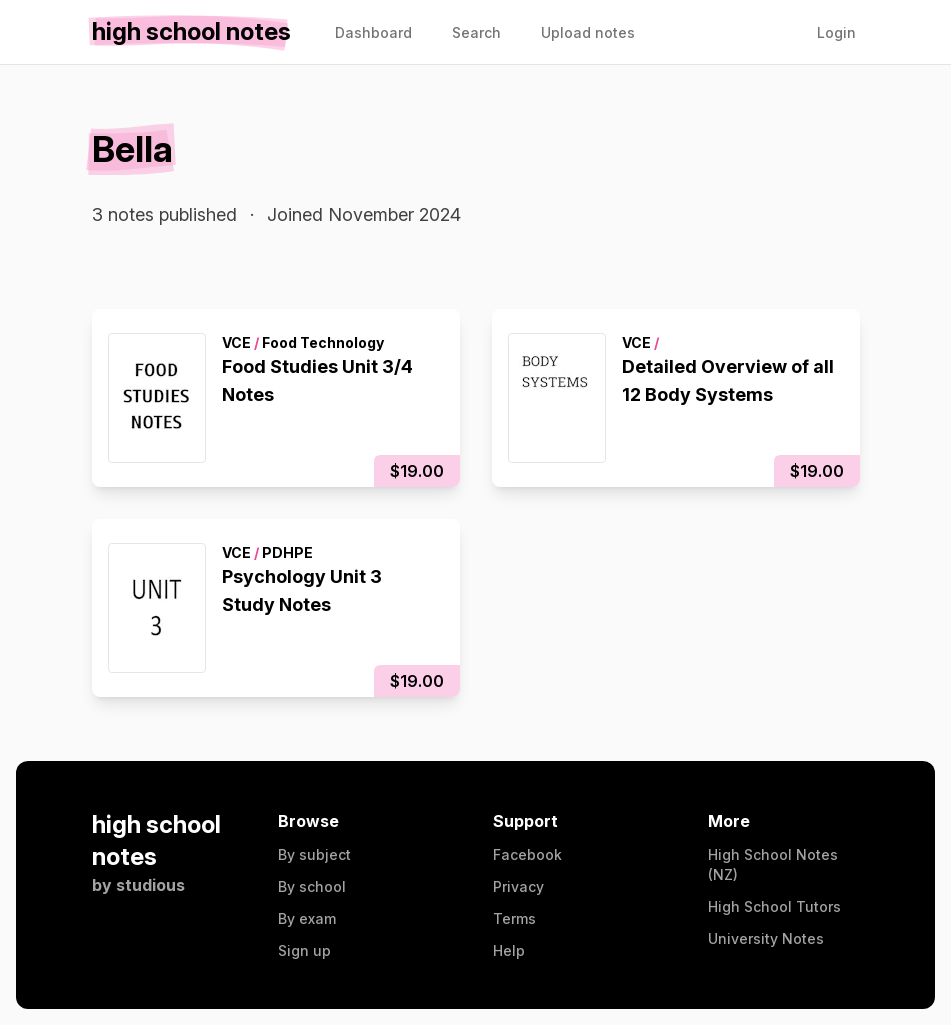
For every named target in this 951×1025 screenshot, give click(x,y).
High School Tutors (774, 906)
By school (312, 886)
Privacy (518, 886)
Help (509, 950)
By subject (314, 854)
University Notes (766, 938)
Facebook (527, 854)
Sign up (304, 950)
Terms (514, 918)
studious (150, 885)
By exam (307, 918)
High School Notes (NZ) (773, 864)
